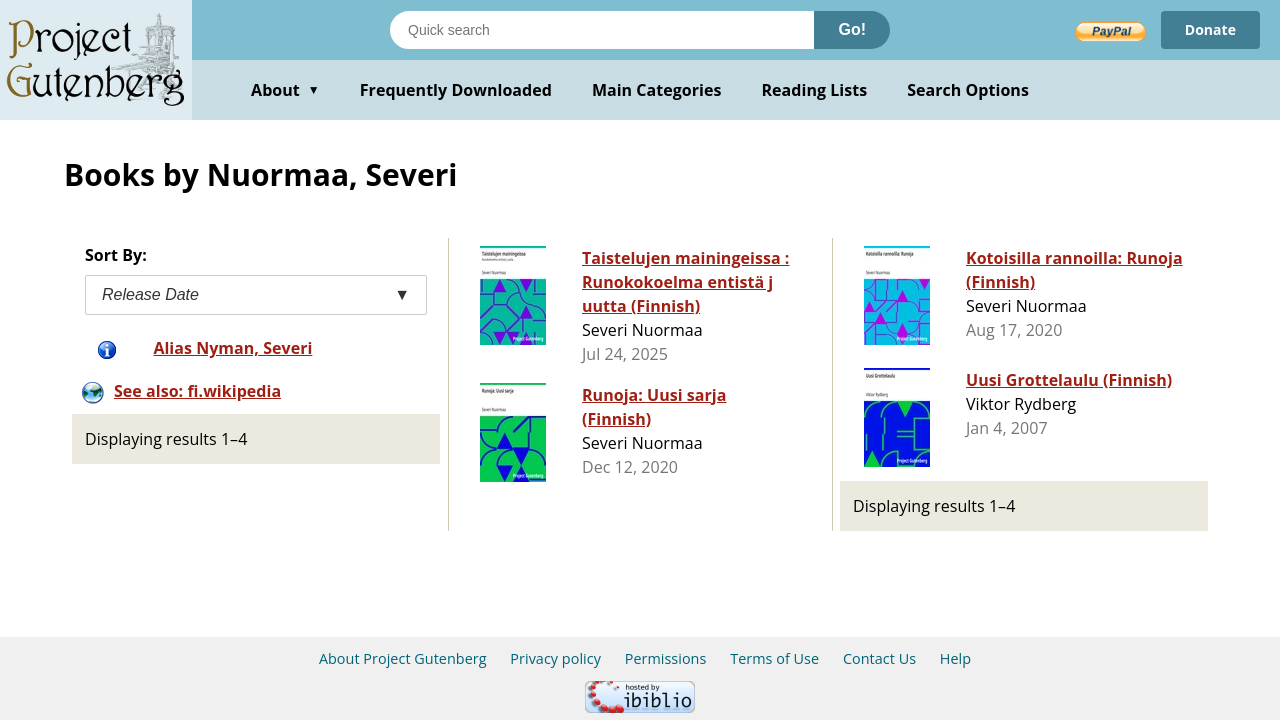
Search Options (968, 90)
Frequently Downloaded (456, 90)
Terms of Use (774, 658)
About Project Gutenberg (403, 658)
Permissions (666, 658)
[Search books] (602, 30)
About (285, 90)
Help (955, 658)
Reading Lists (815, 90)
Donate (1210, 29)
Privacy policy (555, 658)
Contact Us (879, 658)
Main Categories (657, 90)
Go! (852, 29)
